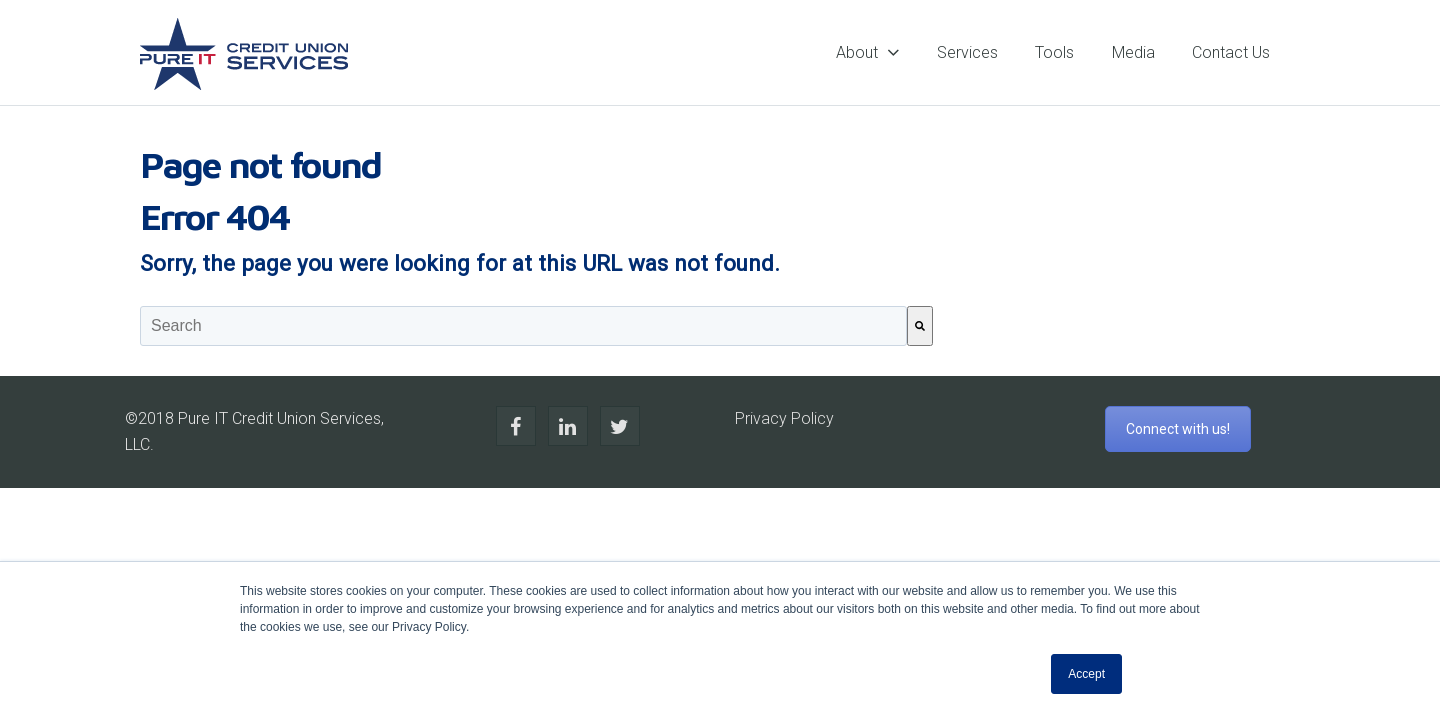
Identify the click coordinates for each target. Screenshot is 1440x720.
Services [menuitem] (967, 52)
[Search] (920, 326)
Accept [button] (1086, 674)
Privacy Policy (784, 418)
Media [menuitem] (1133, 52)
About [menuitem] (857, 52)
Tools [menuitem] (1054, 52)
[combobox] (523, 326)
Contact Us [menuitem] (1231, 52)
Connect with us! (1178, 429)
